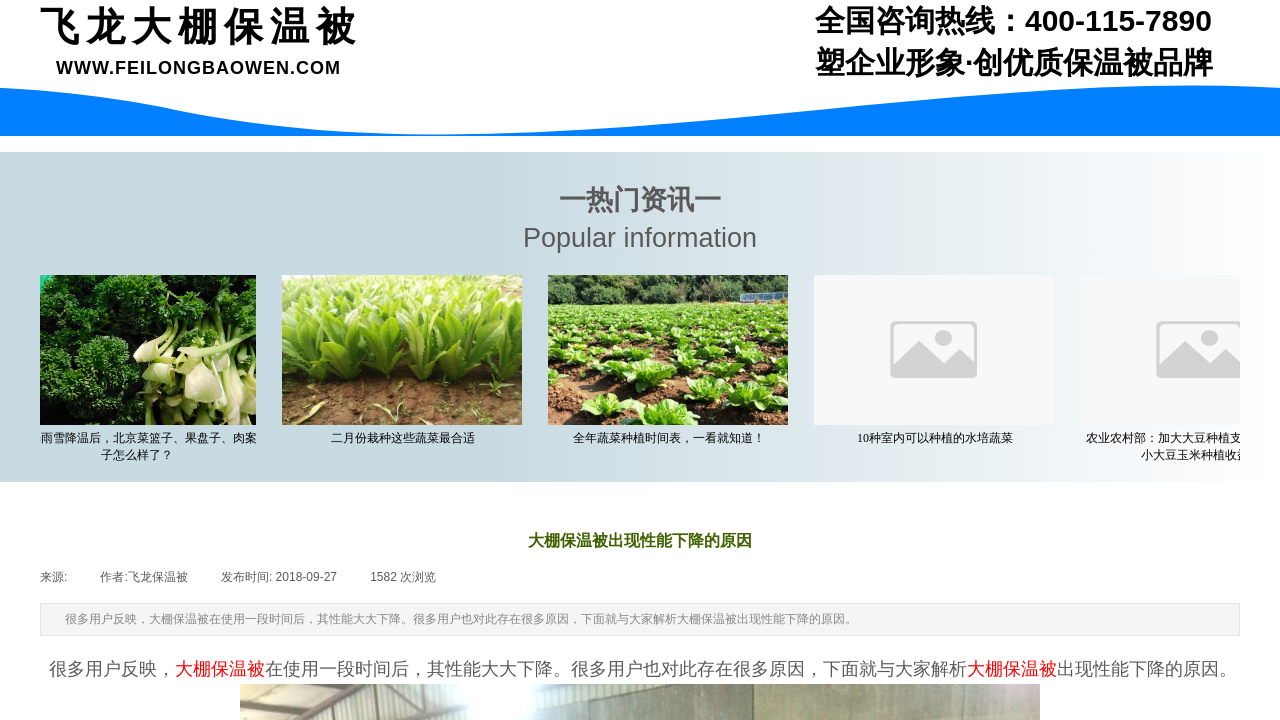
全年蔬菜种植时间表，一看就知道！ (674, 438)
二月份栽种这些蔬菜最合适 (408, 438)
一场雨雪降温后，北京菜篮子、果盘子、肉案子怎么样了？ (142, 446)
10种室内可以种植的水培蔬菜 (940, 438)
